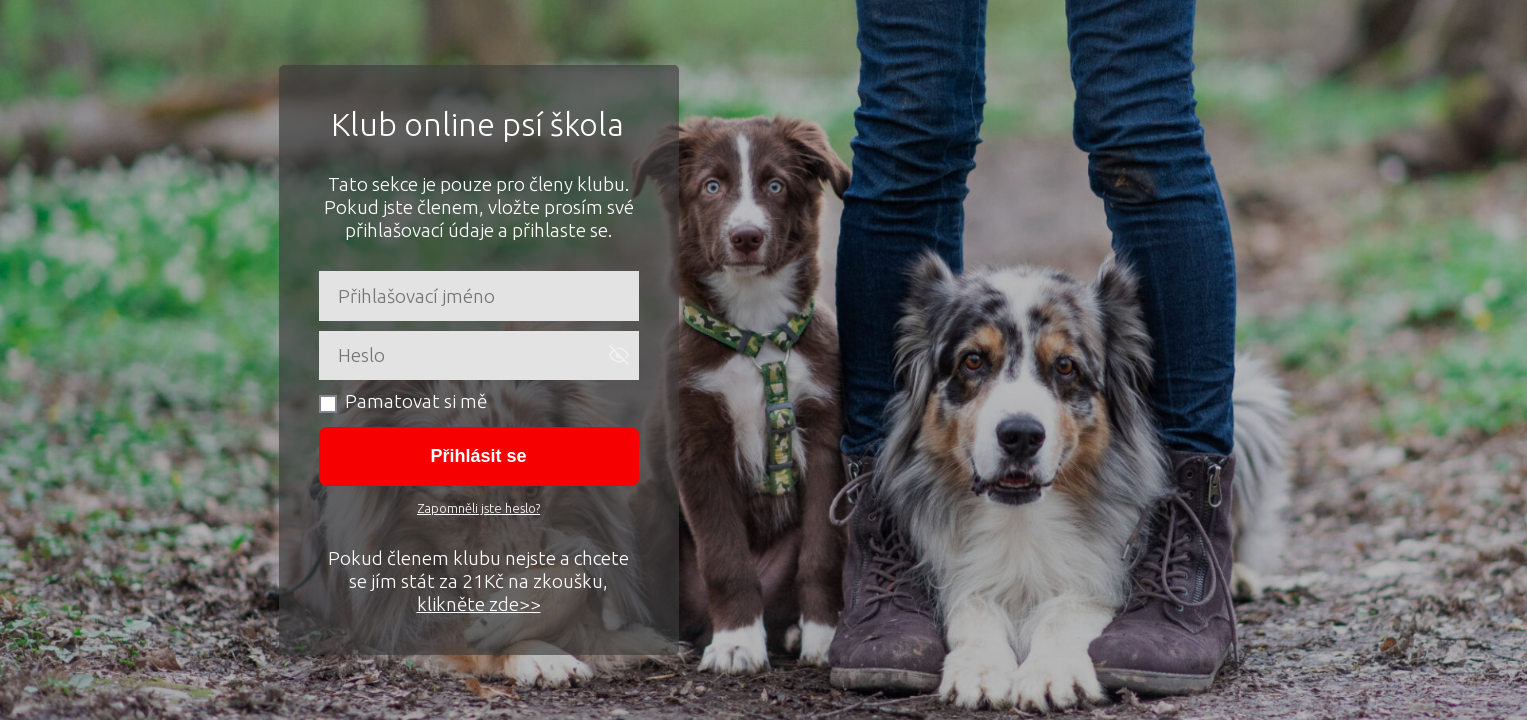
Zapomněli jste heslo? (478, 508)
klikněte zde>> (479, 604)
